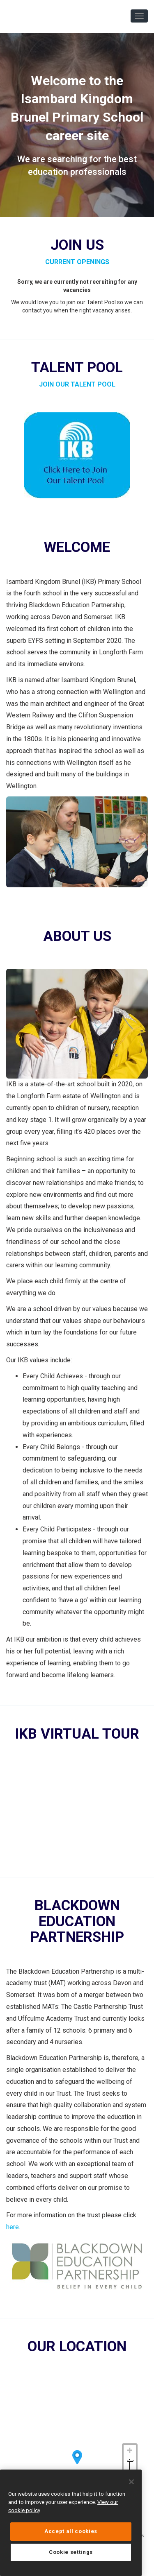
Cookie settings (71, 2552)
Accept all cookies (70, 2531)
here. (13, 2227)
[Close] (131, 2482)
